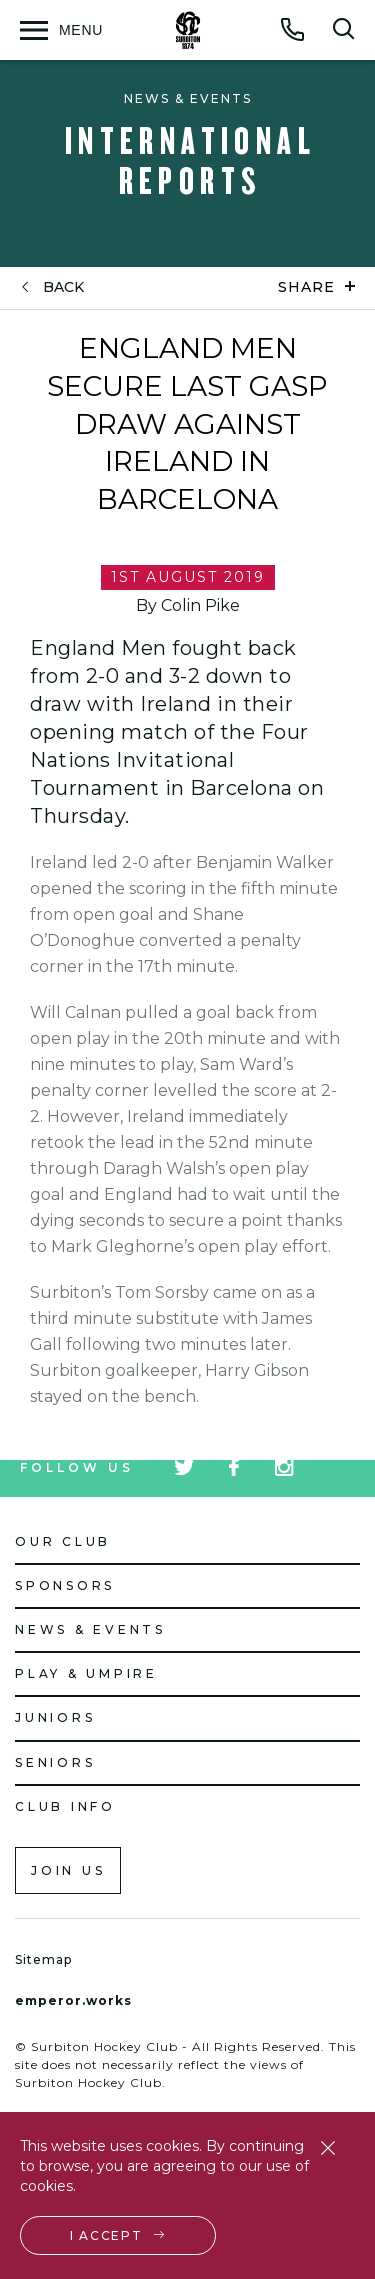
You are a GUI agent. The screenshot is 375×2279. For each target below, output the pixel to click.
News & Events (90, 1629)
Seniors (55, 1762)
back (63, 287)
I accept (106, 2235)
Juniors (55, 1717)
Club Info (65, 1806)
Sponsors (65, 1585)
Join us (68, 1870)
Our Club (63, 1541)
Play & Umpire (86, 1673)
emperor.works (73, 2000)
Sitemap (43, 1959)
